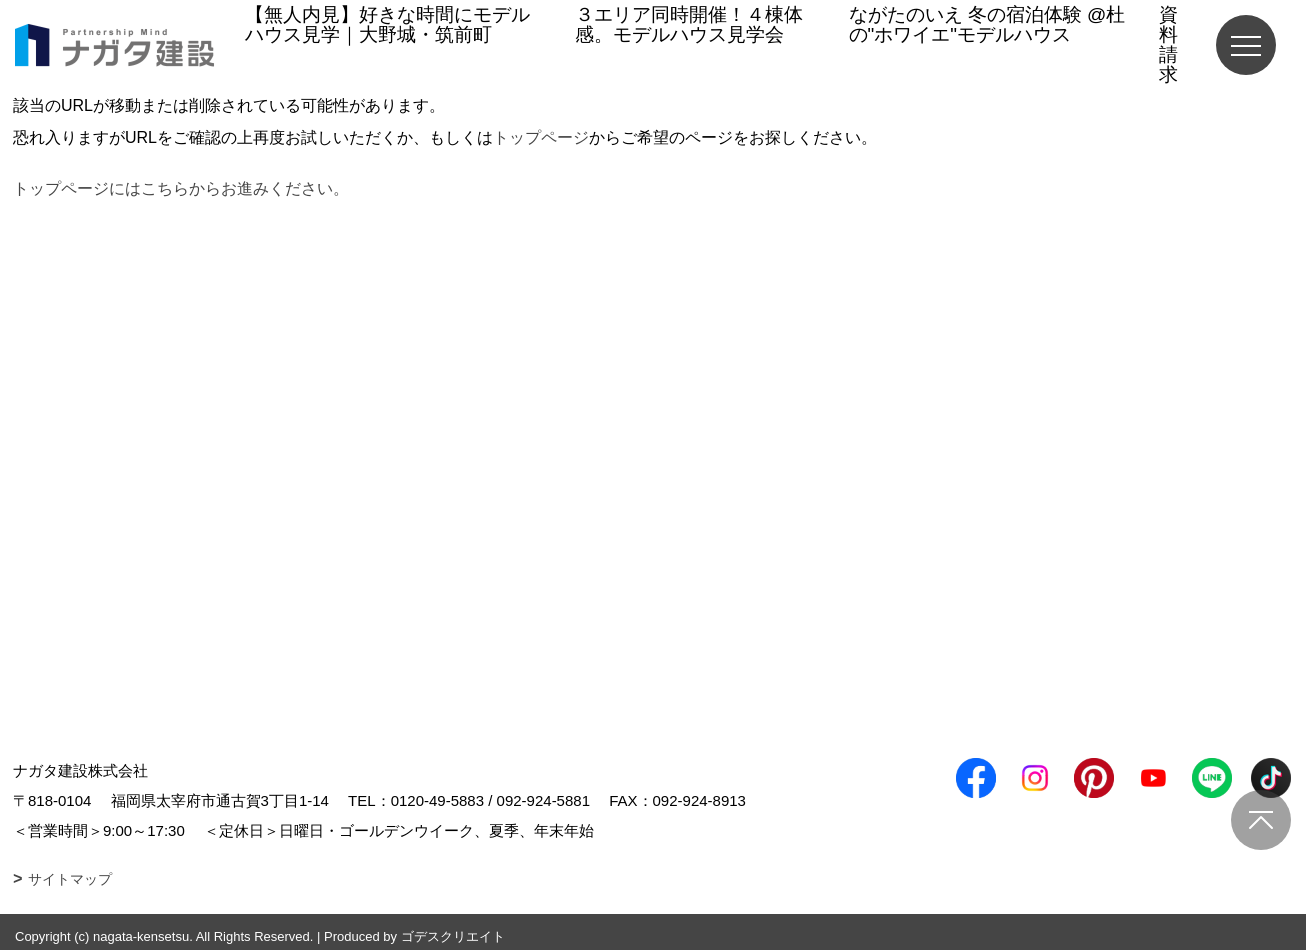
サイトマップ (70, 879)
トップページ (541, 137)
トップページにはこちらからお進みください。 (181, 188)
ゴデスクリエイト (453, 936)
